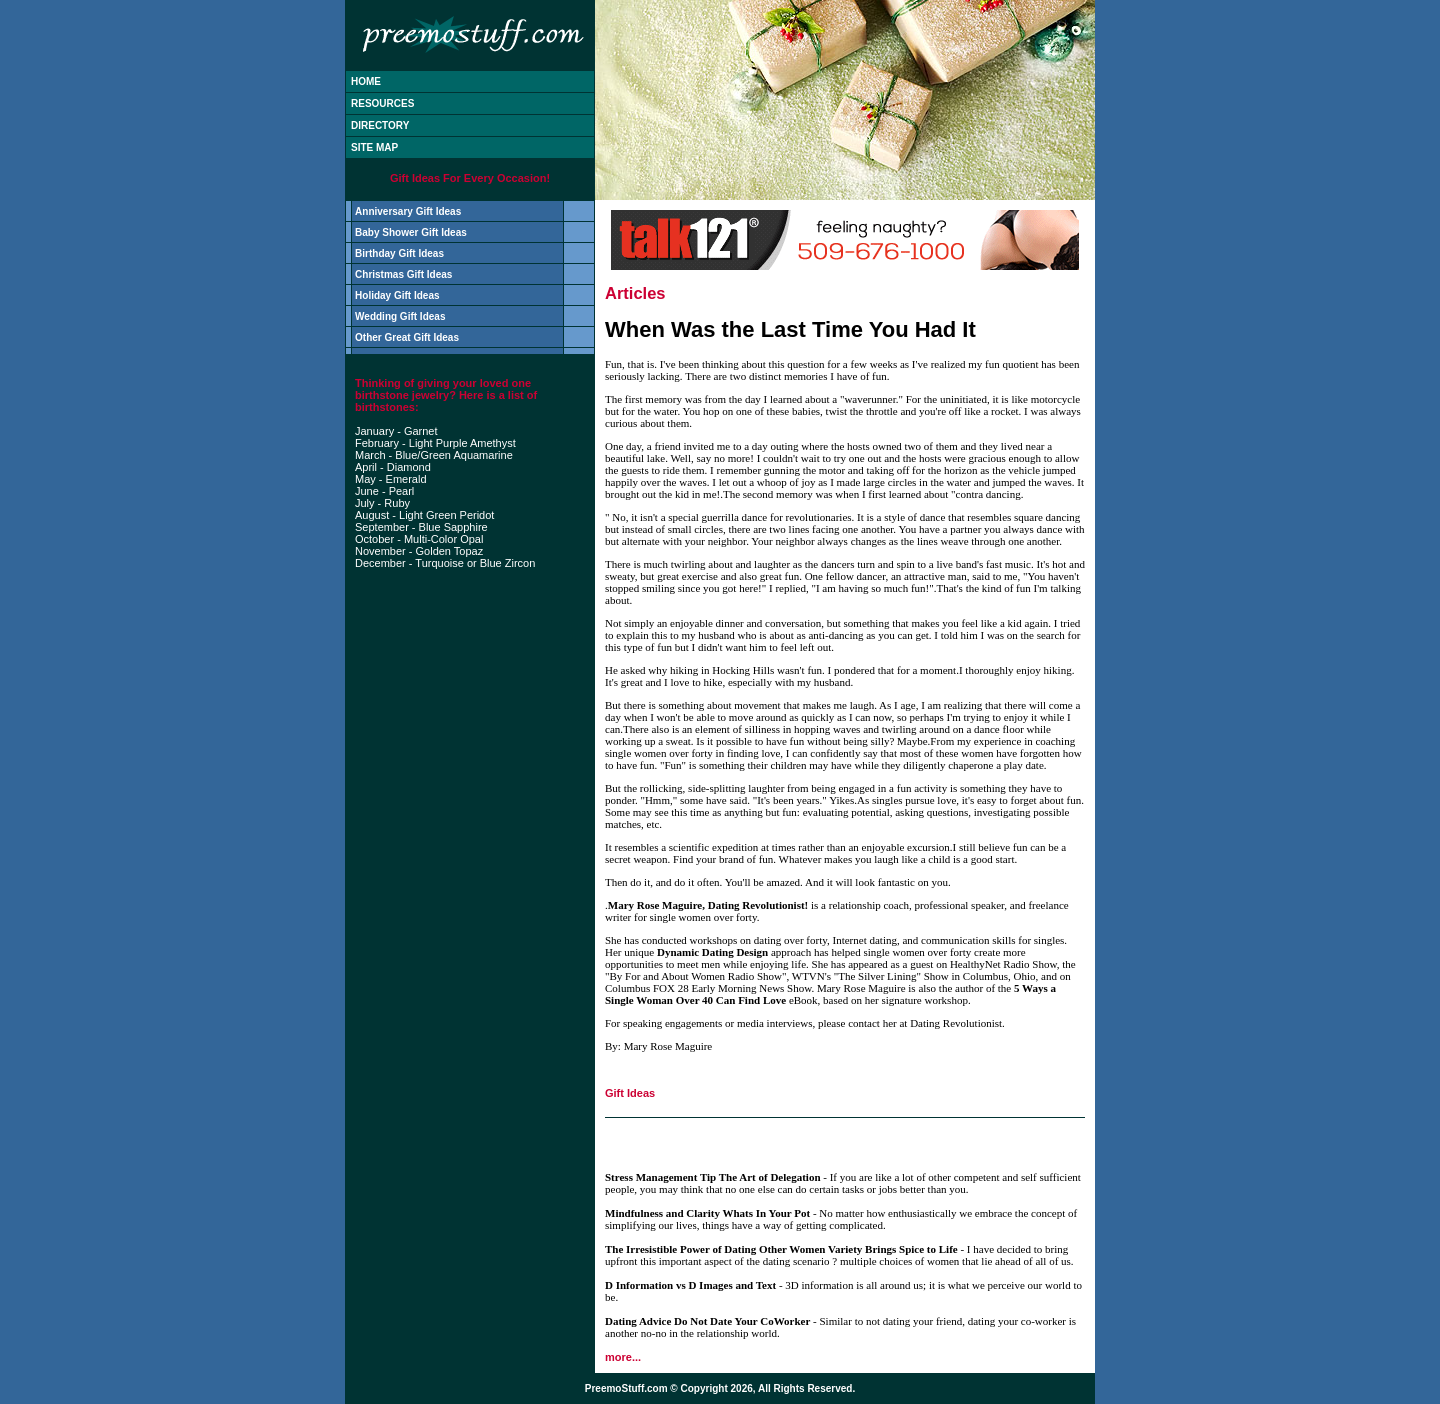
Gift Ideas (630, 1093)
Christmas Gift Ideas (403, 274)
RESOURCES (382, 103)
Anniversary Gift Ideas (408, 211)
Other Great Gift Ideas (407, 337)
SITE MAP (374, 147)
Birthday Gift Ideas (399, 253)
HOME (366, 81)
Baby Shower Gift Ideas (411, 232)
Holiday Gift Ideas (397, 295)
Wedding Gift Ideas (400, 316)
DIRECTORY (380, 125)
